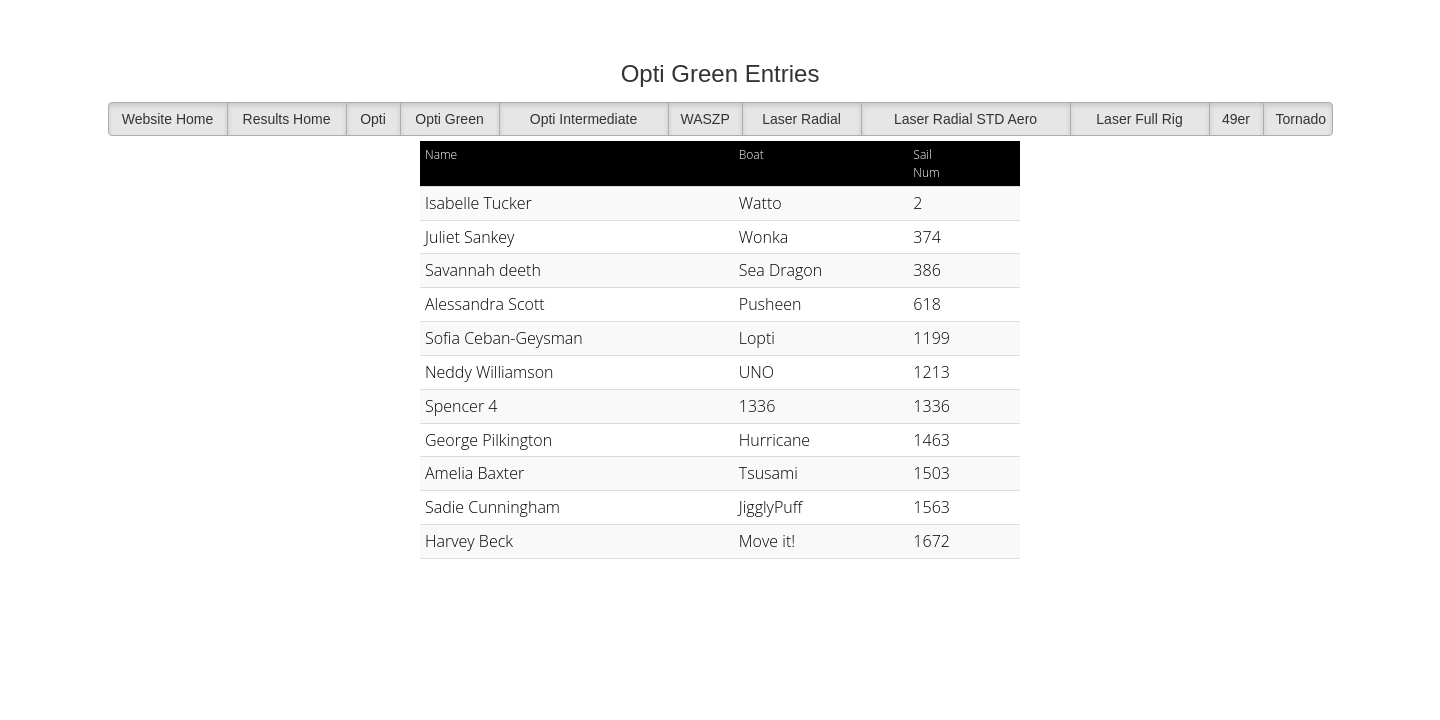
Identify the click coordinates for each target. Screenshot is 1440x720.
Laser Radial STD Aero (965, 119)
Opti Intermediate (583, 119)
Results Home (287, 119)
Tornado (1301, 119)
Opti (373, 119)
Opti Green (449, 119)
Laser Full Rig (1139, 119)
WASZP (705, 119)
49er (1236, 119)
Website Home (168, 119)
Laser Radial (801, 119)
